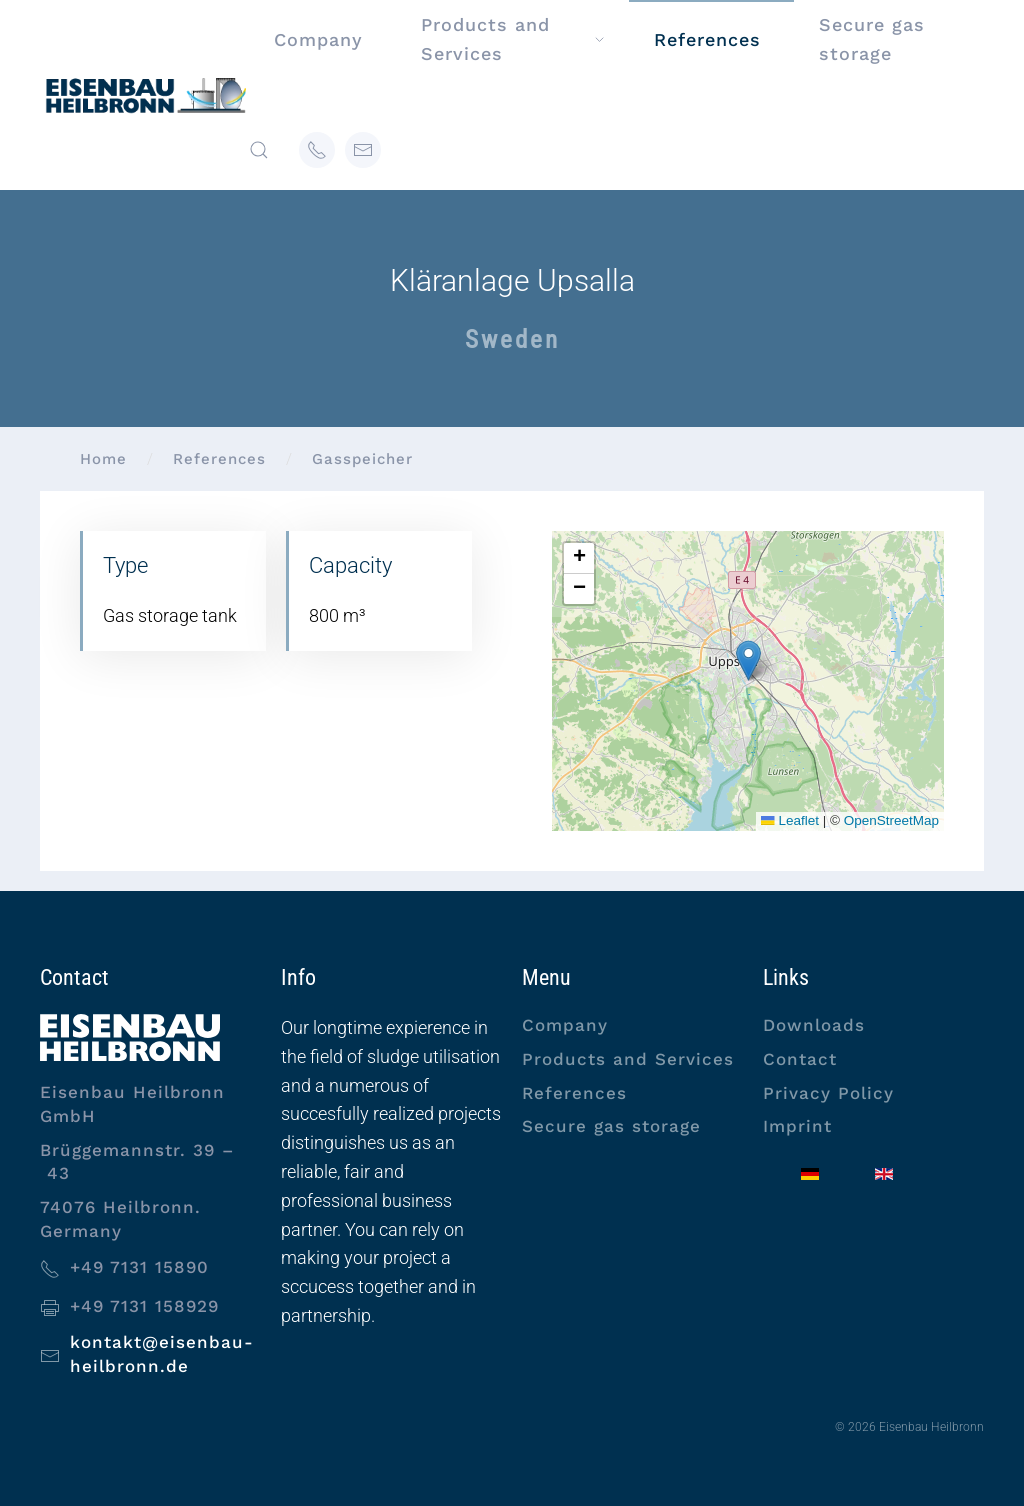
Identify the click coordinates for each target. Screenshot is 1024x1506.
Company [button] (318, 39)
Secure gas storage (872, 39)
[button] (259, 150)
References (574, 1093)
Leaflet (790, 820)
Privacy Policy (828, 1093)
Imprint (797, 1126)
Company (565, 1025)
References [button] (707, 39)
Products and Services (628, 1059)
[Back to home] (144, 95)
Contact (800, 1059)
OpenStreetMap (891, 820)
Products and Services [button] (512, 39)
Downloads (814, 1025)
